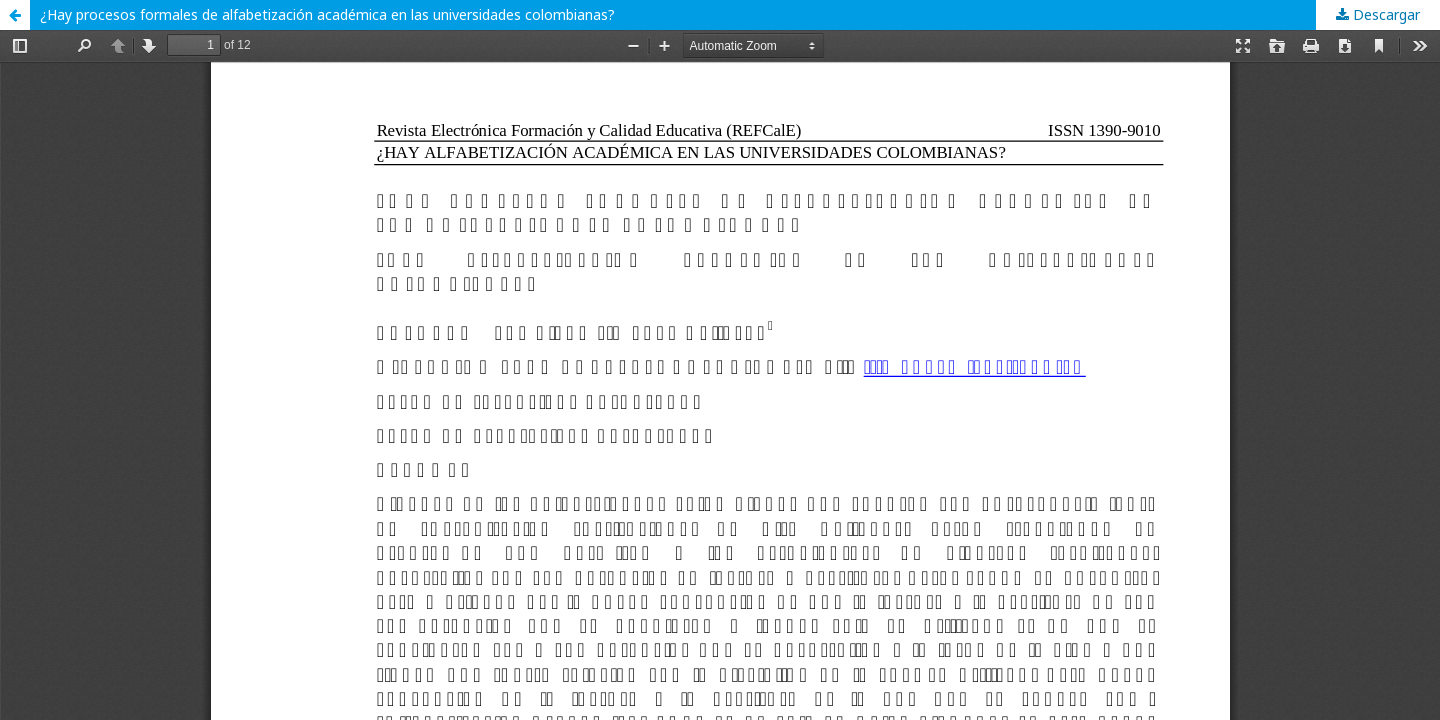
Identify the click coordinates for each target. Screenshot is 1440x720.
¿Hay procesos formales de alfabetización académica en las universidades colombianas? (327, 14)
